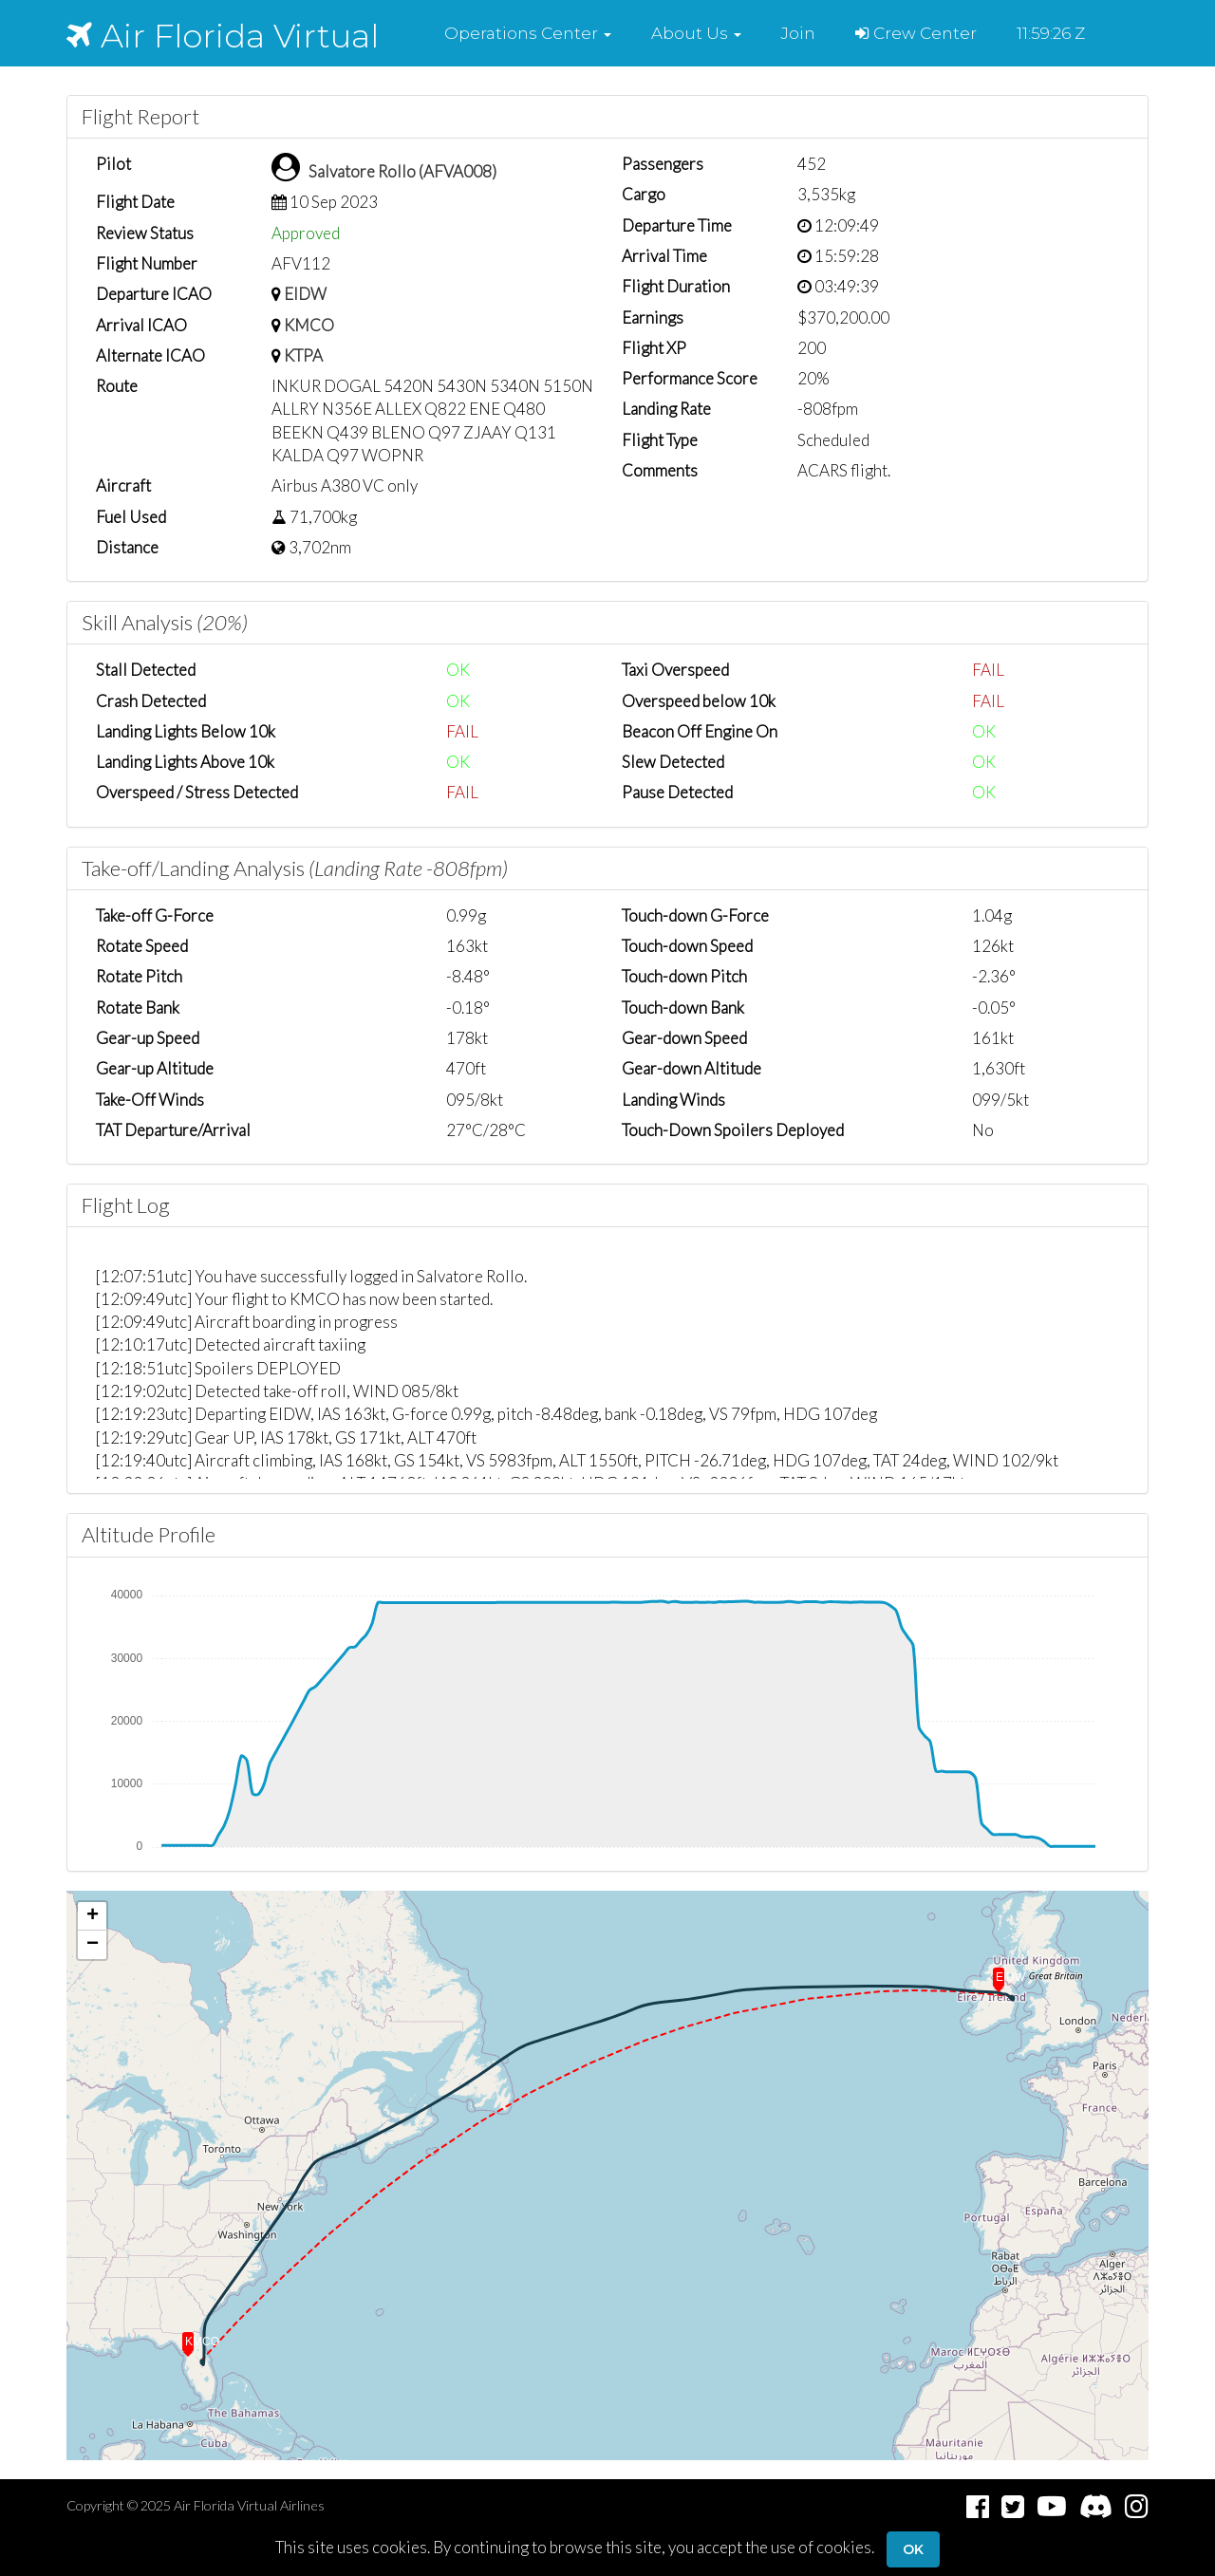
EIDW (305, 294)
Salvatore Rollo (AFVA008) (402, 171)
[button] (528, 33)
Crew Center (916, 33)
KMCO (309, 325)
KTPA (303, 355)
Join (798, 33)
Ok (913, 2549)
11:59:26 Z (1051, 33)
